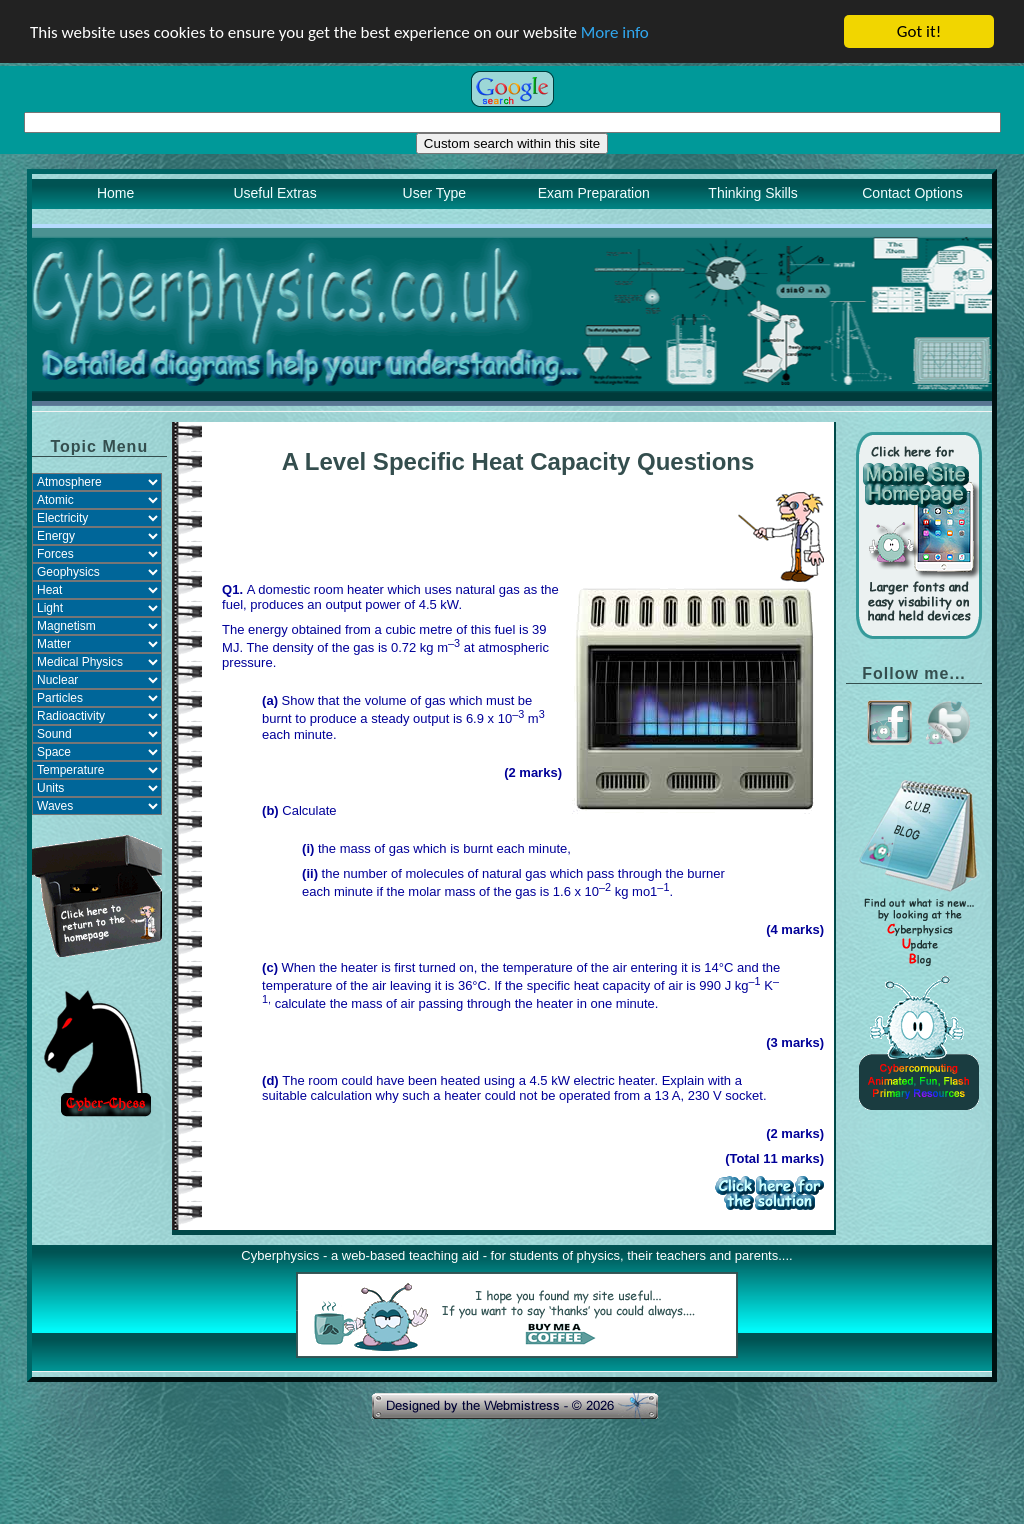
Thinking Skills (752, 193)
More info (615, 31)
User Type (435, 193)
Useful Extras (274, 193)
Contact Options (912, 193)
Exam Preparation (594, 193)
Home (115, 193)
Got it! (919, 31)
